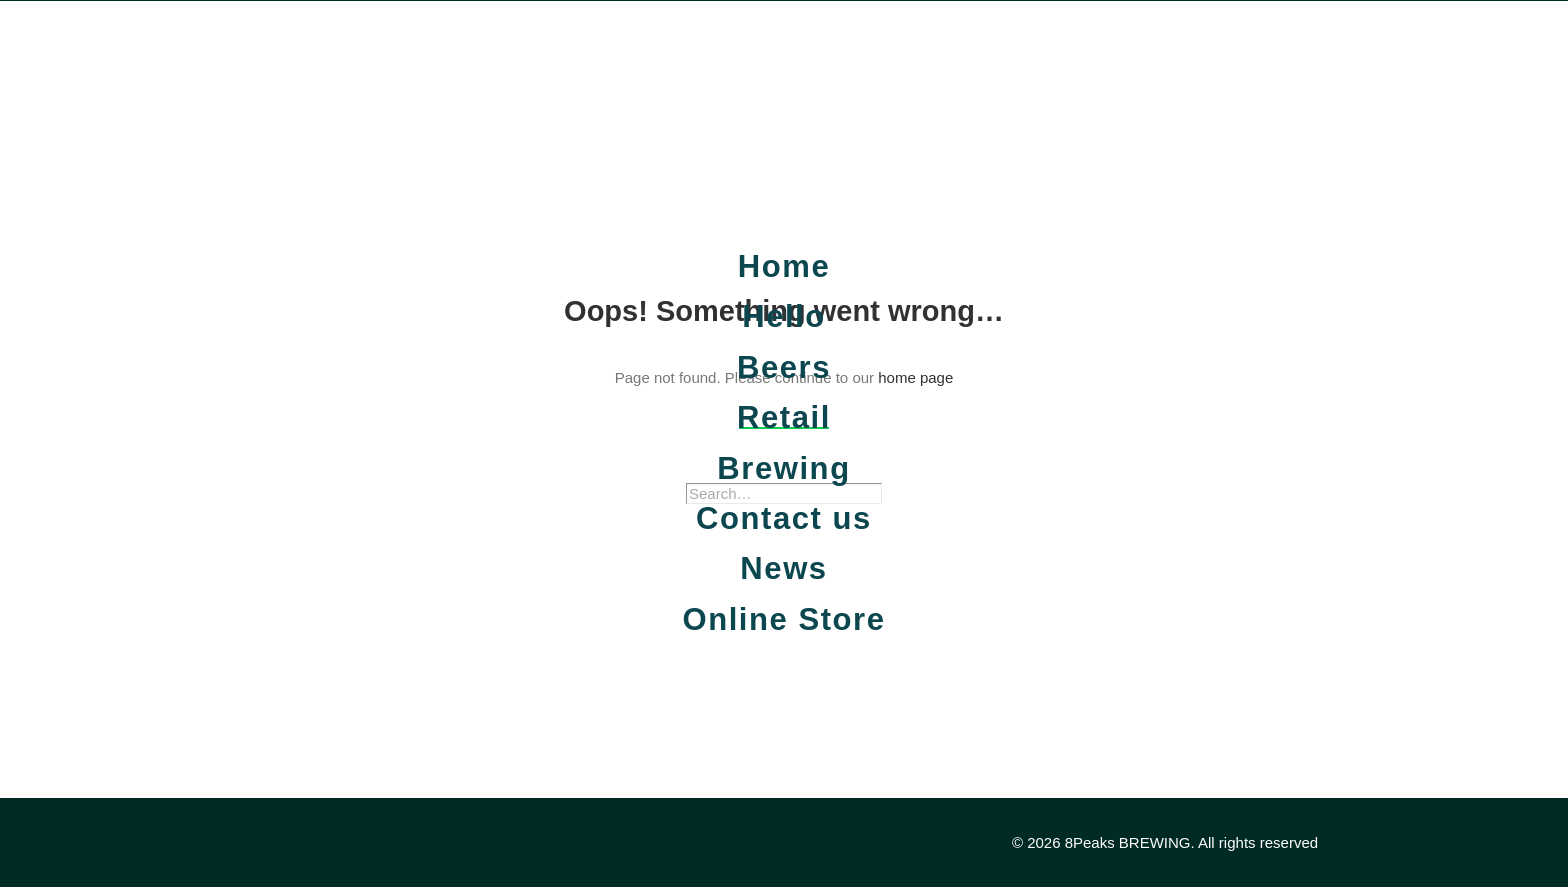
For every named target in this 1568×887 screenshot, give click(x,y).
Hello (784, 316)
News (783, 568)
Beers (784, 367)
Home (784, 266)
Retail (784, 417)
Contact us (784, 518)
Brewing (783, 468)
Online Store (783, 619)
